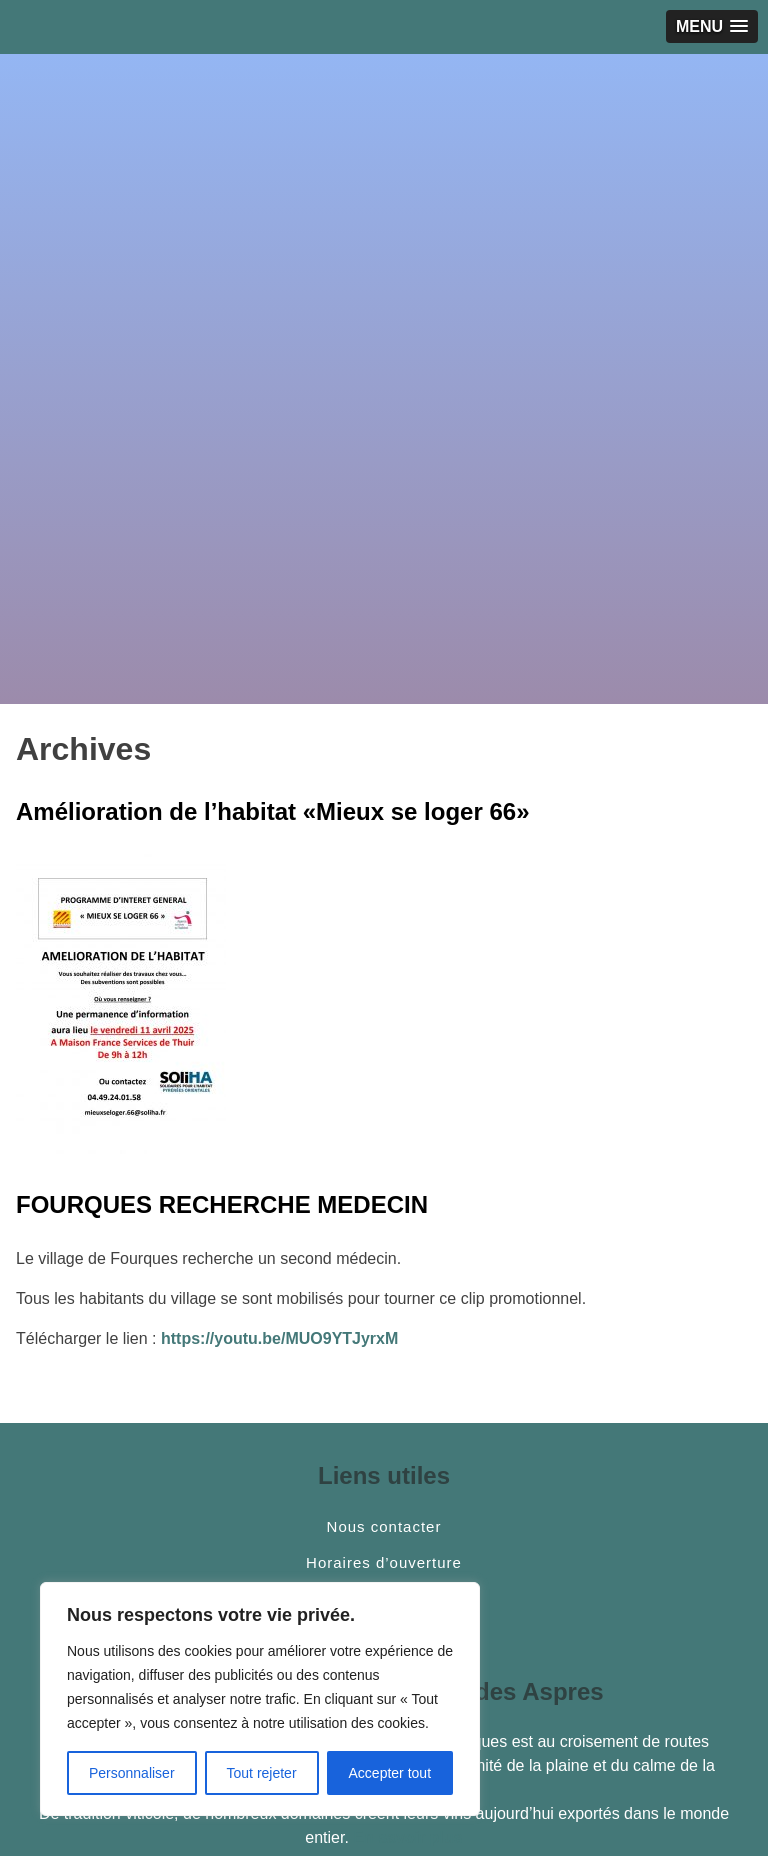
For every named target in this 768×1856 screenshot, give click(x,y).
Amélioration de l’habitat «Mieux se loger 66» (272, 811)
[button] (712, 26)
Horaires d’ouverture (384, 1563)
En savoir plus (407, 1837)
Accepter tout (390, 1773)
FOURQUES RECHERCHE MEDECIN (222, 1204)
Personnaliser (132, 1773)
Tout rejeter (262, 1773)
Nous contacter (384, 1527)
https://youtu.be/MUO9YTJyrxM (279, 1338)
